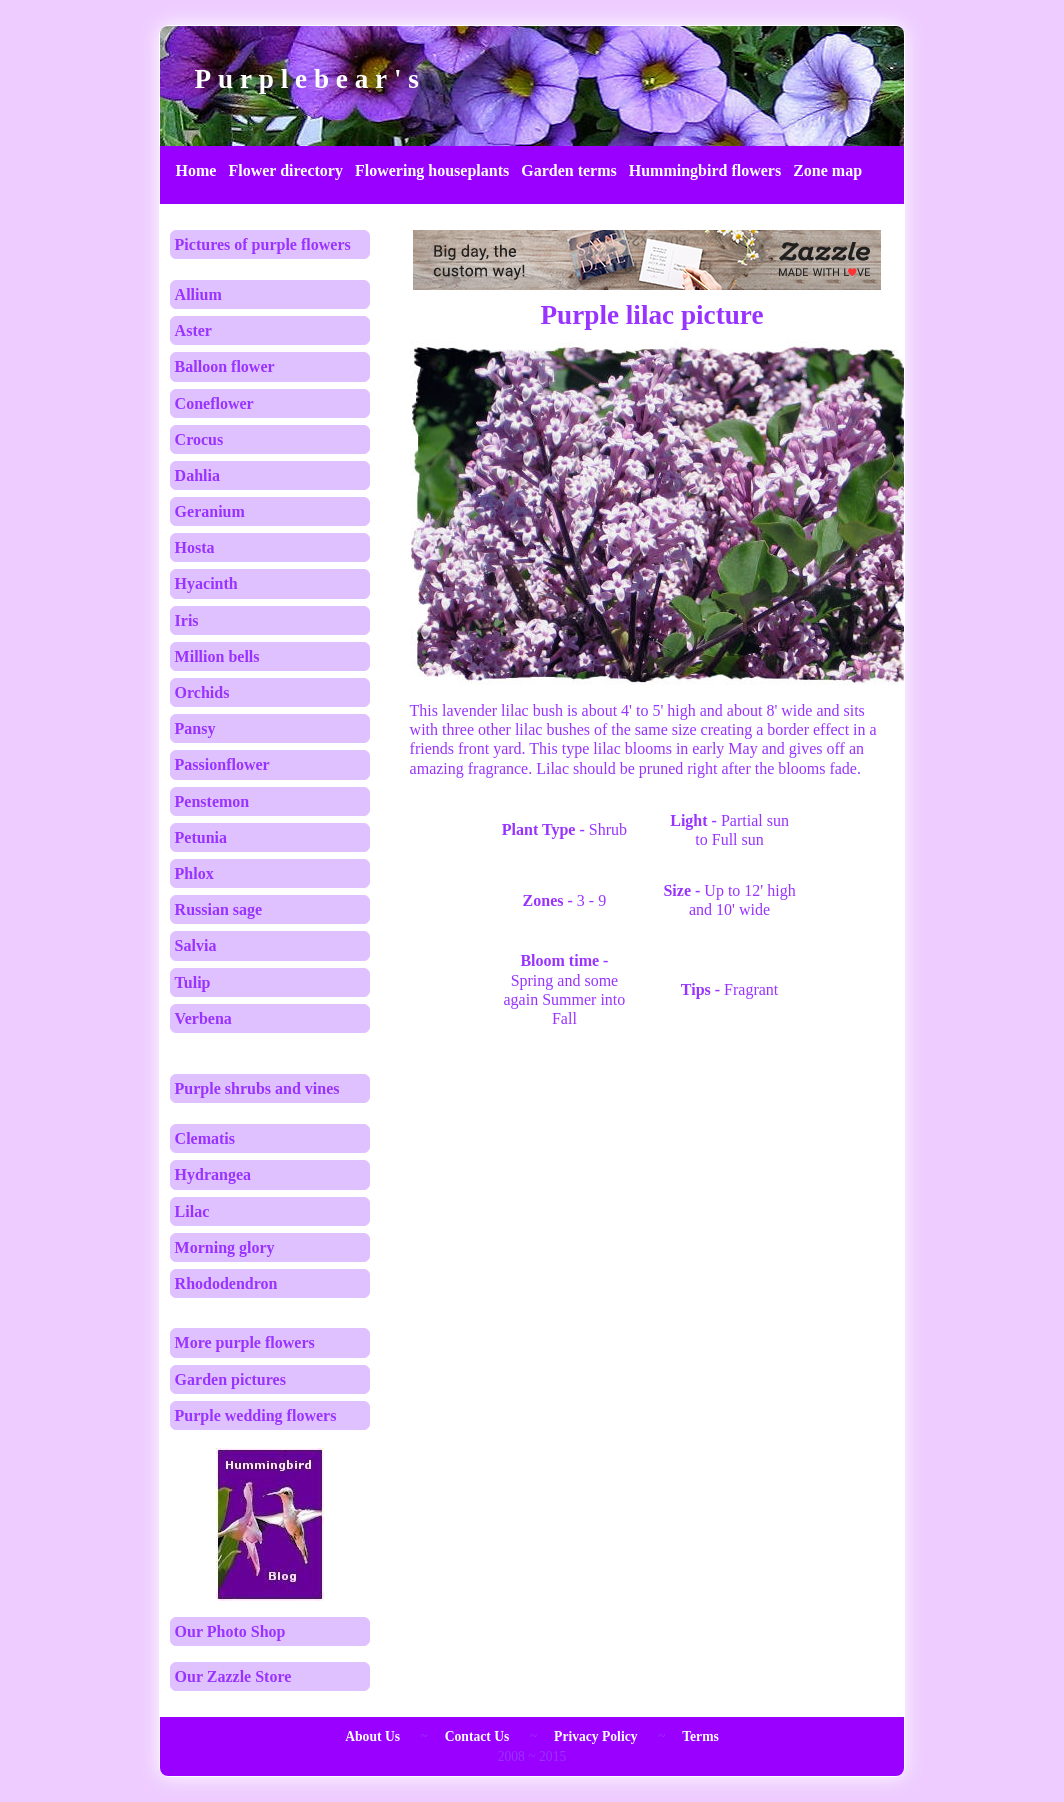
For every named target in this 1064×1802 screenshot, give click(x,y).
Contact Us (477, 1736)
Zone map (827, 170)
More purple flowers (245, 1342)
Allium (198, 294)
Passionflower (222, 764)
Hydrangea (213, 1174)
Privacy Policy (595, 1736)
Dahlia (197, 475)
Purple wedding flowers (256, 1415)
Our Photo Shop (230, 1631)
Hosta (195, 547)
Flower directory (285, 170)
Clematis (205, 1138)
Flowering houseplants (432, 170)
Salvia (196, 945)
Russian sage (219, 909)
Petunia (201, 837)
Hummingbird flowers (705, 170)
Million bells (217, 656)
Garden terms (569, 170)
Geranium (210, 511)
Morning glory (225, 1247)
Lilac (192, 1211)
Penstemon (212, 801)
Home (196, 170)
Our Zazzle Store (233, 1676)
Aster (193, 330)
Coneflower (214, 403)
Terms (700, 1736)
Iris (187, 620)
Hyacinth (206, 583)
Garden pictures (230, 1379)
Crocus (199, 439)
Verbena (203, 1018)
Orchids (202, 692)
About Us (372, 1736)
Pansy (195, 728)
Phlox (194, 873)
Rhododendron (226, 1283)
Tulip (193, 982)
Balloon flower (225, 366)
